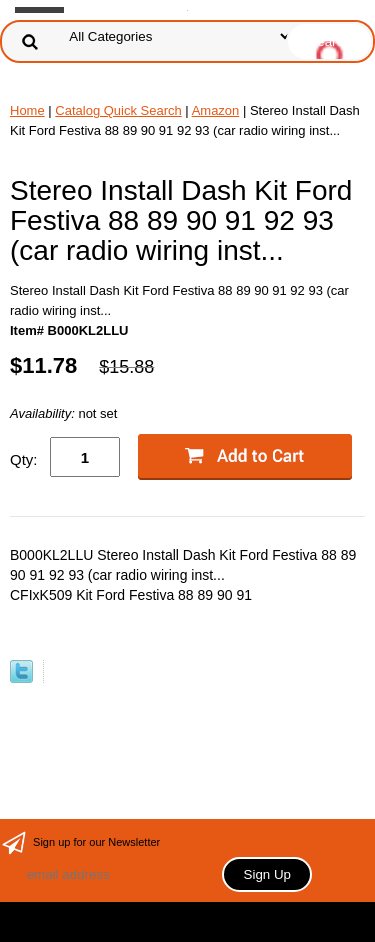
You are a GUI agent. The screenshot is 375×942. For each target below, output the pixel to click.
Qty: (24, 459)
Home (27, 110)
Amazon (216, 110)
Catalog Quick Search (118, 110)
